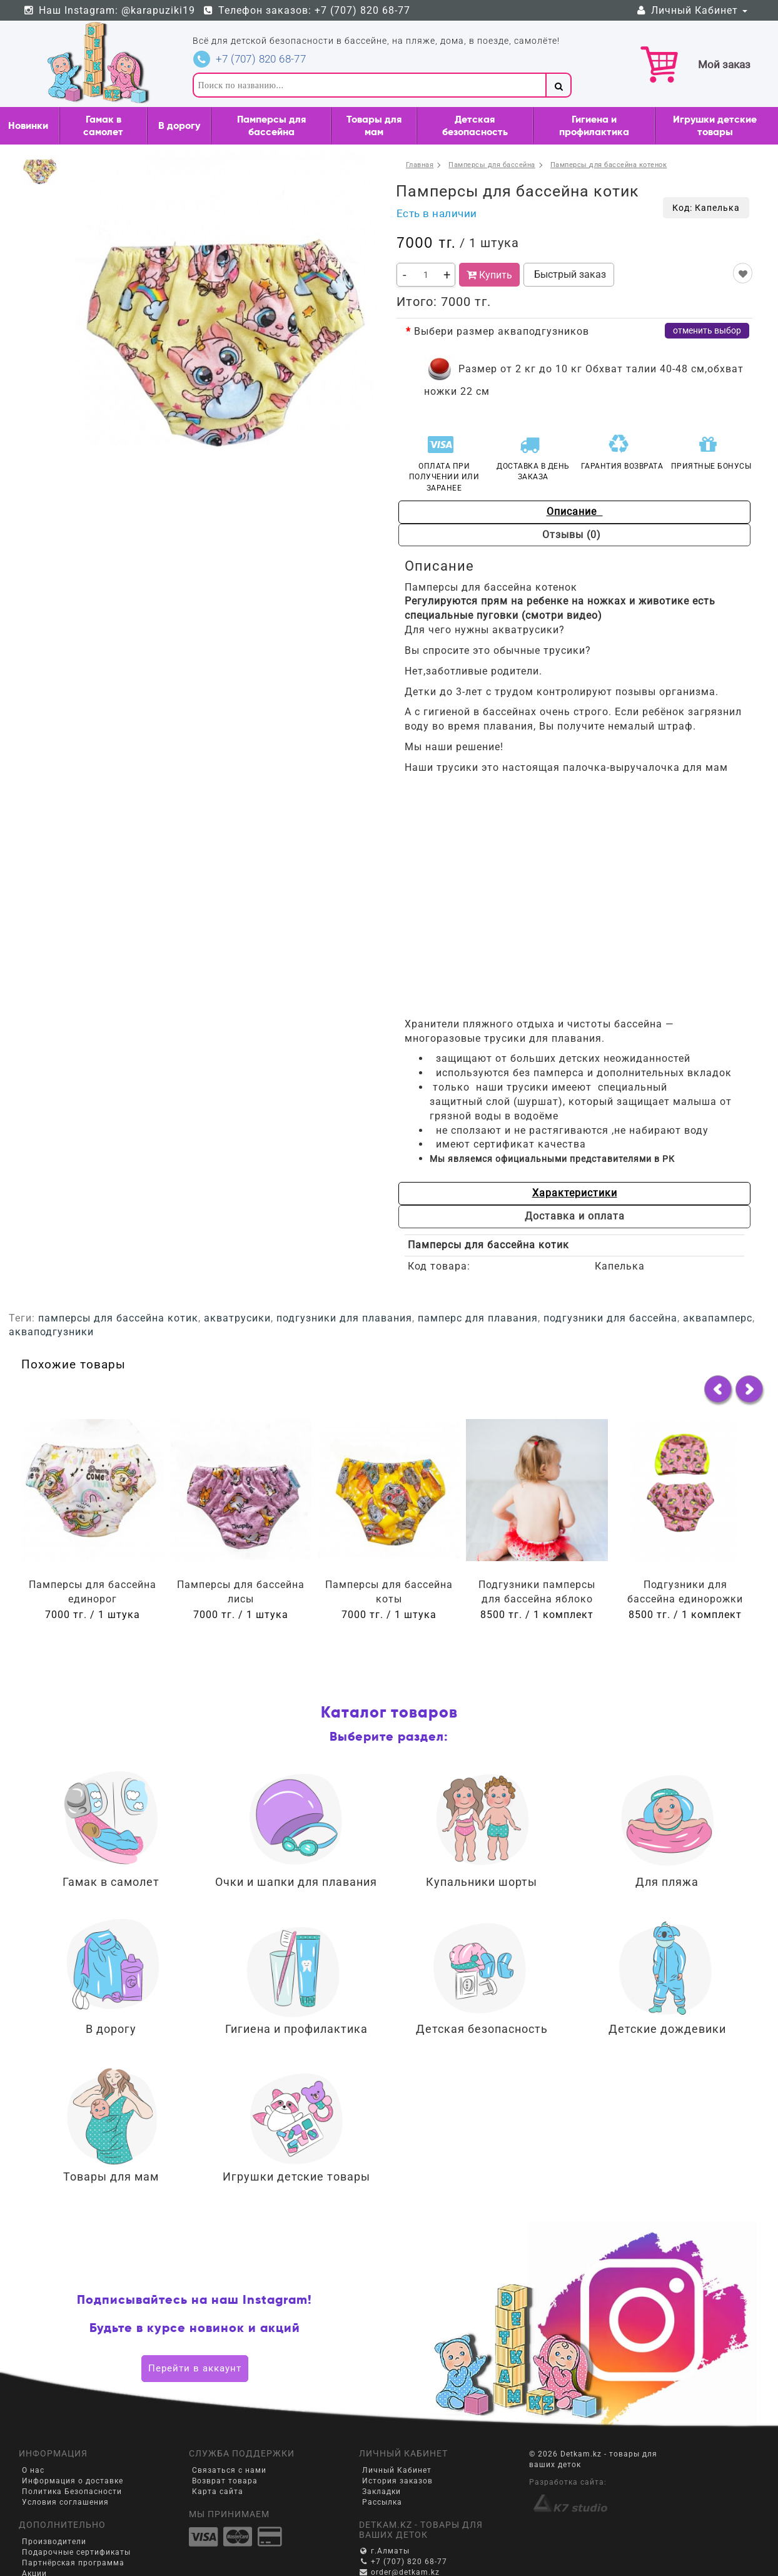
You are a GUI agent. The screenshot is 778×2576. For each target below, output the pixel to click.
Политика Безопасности (72, 2491)
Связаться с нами (229, 2470)
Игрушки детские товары (715, 125)
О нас (33, 2470)
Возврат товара (225, 2481)
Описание (575, 511)
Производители (54, 2541)
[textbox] (369, 85)
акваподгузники (51, 1332)
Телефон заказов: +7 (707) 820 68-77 (307, 10)
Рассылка (382, 2502)
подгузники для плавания (344, 1318)
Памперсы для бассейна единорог (92, 1592)
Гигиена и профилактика (594, 125)
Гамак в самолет (103, 125)
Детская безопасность (475, 125)
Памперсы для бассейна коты (389, 1592)
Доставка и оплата (575, 1216)
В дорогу (179, 125)
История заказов (397, 2481)
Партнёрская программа (73, 2562)
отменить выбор (707, 330)
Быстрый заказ (569, 274)
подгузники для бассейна (610, 1318)
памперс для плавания (478, 1318)
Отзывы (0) (574, 535)
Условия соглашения (65, 2502)
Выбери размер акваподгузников (501, 331)
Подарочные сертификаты (76, 2552)
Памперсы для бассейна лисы (241, 1592)
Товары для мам (374, 125)
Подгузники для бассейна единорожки (685, 1592)
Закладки (381, 2491)
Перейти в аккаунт (194, 2368)
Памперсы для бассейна (271, 125)
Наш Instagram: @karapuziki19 (109, 10)
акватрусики (237, 1318)
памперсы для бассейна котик (118, 1318)
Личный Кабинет (691, 10)
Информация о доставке (72, 2481)
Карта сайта (217, 2491)
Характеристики (574, 1193)
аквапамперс (717, 1318)
